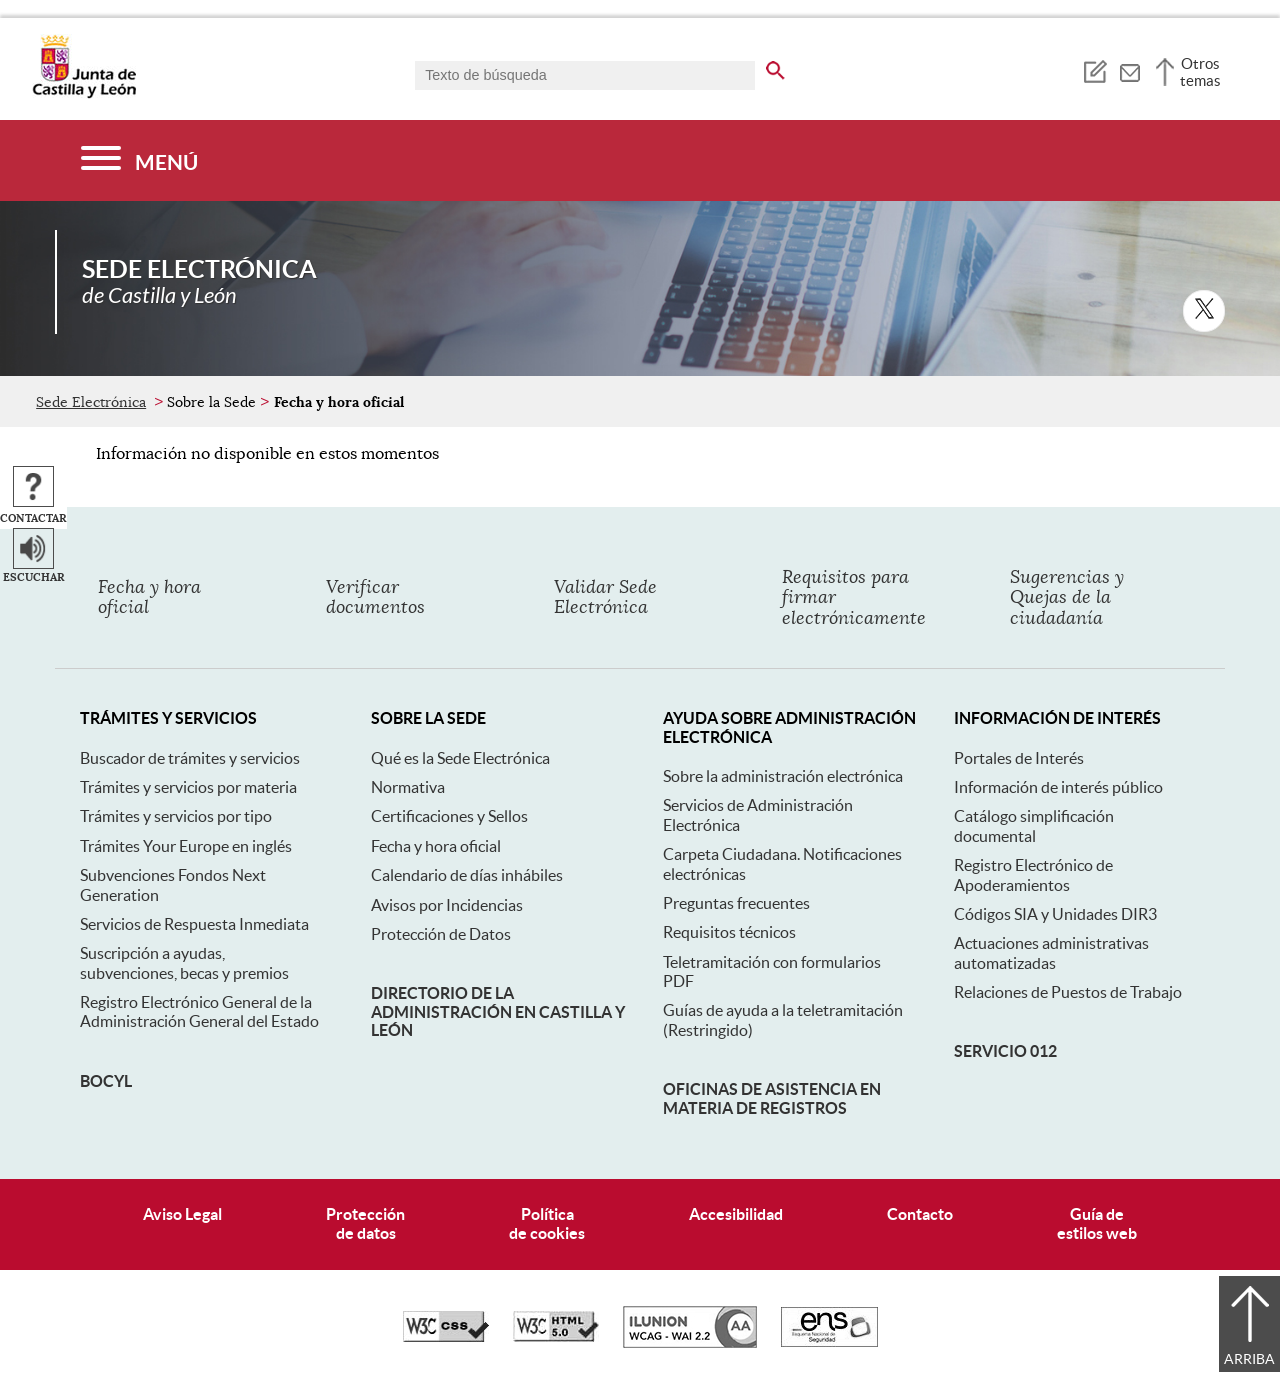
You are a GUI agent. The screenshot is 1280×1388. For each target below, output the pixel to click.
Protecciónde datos (365, 1223)
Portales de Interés (1019, 758)
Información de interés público (1058, 787)
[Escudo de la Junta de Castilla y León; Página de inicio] (84, 94)
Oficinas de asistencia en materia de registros (772, 1098)
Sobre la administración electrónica (783, 776)
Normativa (408, 787)
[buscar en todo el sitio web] (775, 67)
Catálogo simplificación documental (1034, 825)
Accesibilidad (736, 1214)
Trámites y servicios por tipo (176, 816)
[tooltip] (1094, 70)
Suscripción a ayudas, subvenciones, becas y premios (184, 962)
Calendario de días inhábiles (467, 875)
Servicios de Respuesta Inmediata (194, 924)
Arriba (1249, 1359)
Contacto (920, 1214)
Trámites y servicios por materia (188, 787)
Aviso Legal (182, 1214)
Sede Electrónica (91, 402)
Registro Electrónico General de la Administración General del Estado (199, 1011)
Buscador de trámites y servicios (190, 758)
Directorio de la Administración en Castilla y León (498, 1011)
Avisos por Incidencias (447, 905)
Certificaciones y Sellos (449, 816)
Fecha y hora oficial (436, 846)
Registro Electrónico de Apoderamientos (1033, 874)
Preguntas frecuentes (736, 903)
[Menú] (139, 160)
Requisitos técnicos (729, 932)
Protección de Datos (441, 934)
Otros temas (1200, 72)
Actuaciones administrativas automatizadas (1051, 952)
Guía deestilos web (1097, 1223)
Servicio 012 (1005, 1051)
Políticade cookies (547, 1223)
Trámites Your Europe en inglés (186, 846)
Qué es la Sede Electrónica (460, 758)
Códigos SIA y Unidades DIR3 (1055, 914)
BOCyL (106, 1081)
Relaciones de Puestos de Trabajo (1068, 992)
